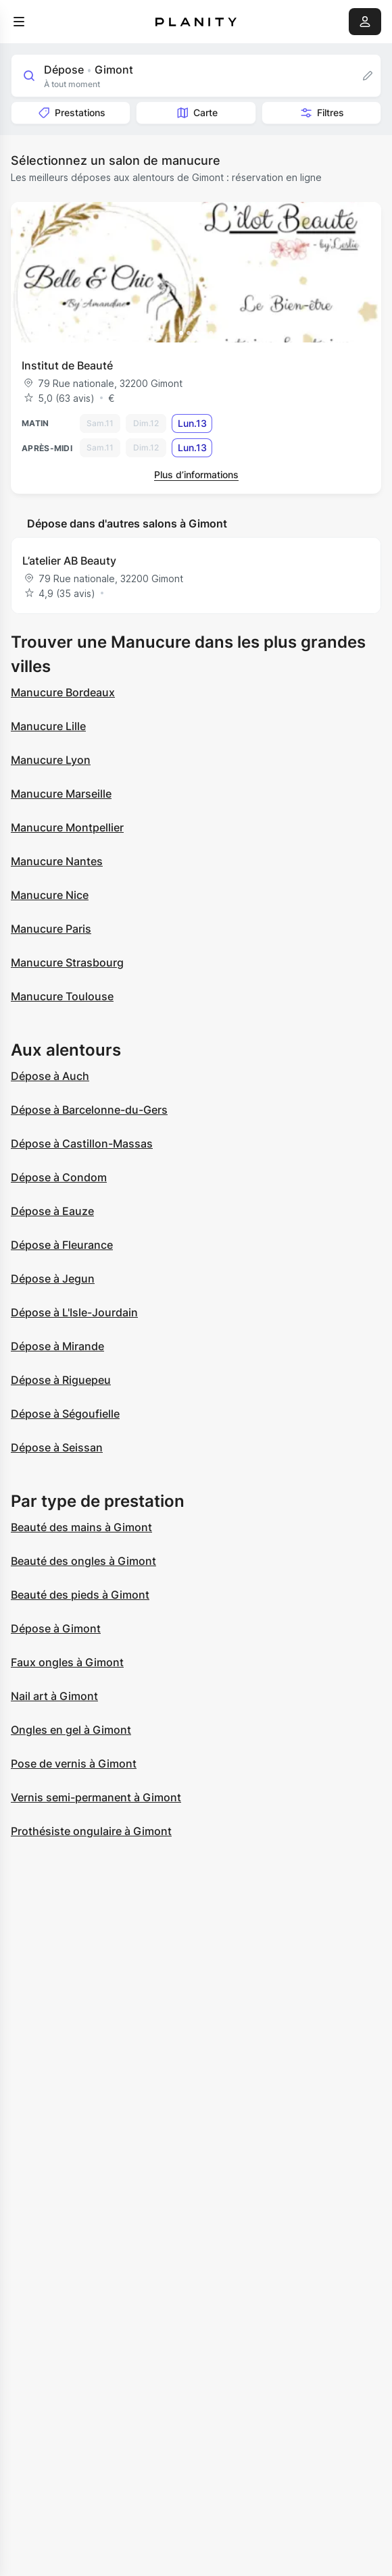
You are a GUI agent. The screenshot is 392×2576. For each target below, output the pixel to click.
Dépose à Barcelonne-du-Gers (89, 1109)
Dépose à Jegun (53, 1278)
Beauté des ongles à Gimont (83, 1561)
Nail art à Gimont (54, 1696)
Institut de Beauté (67, 365)
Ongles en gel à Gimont (71, 1729)
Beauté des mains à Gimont (81, 1527)
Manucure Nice (50, 895)
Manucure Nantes (57, 861)
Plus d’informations (196, 474)
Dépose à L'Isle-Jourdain (74, 1312)
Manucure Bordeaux (63, 692)
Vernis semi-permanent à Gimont (96, 1797)
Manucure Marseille (61, 793)
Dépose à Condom (59, 1177)
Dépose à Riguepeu (61, 1380)
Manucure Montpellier (67, 827)
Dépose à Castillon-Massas (82, 1143)
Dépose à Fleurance (62, 1245)
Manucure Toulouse (62, 996)
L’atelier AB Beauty (69, 560)
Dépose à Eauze (52, 1211)
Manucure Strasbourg (67, 962)
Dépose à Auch (50, 1076)
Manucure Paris (51, 928)
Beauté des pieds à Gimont (80, 1594)
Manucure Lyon (51, 760)
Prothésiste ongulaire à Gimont (91, 1831)
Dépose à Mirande (57, 1346)
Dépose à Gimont (56, 1628)
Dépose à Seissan (57, 1447)
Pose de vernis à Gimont (74, 1763)
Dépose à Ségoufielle (65, 1413)
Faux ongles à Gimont (67, 1662)
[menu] (19, 22)
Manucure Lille (48, 726)
